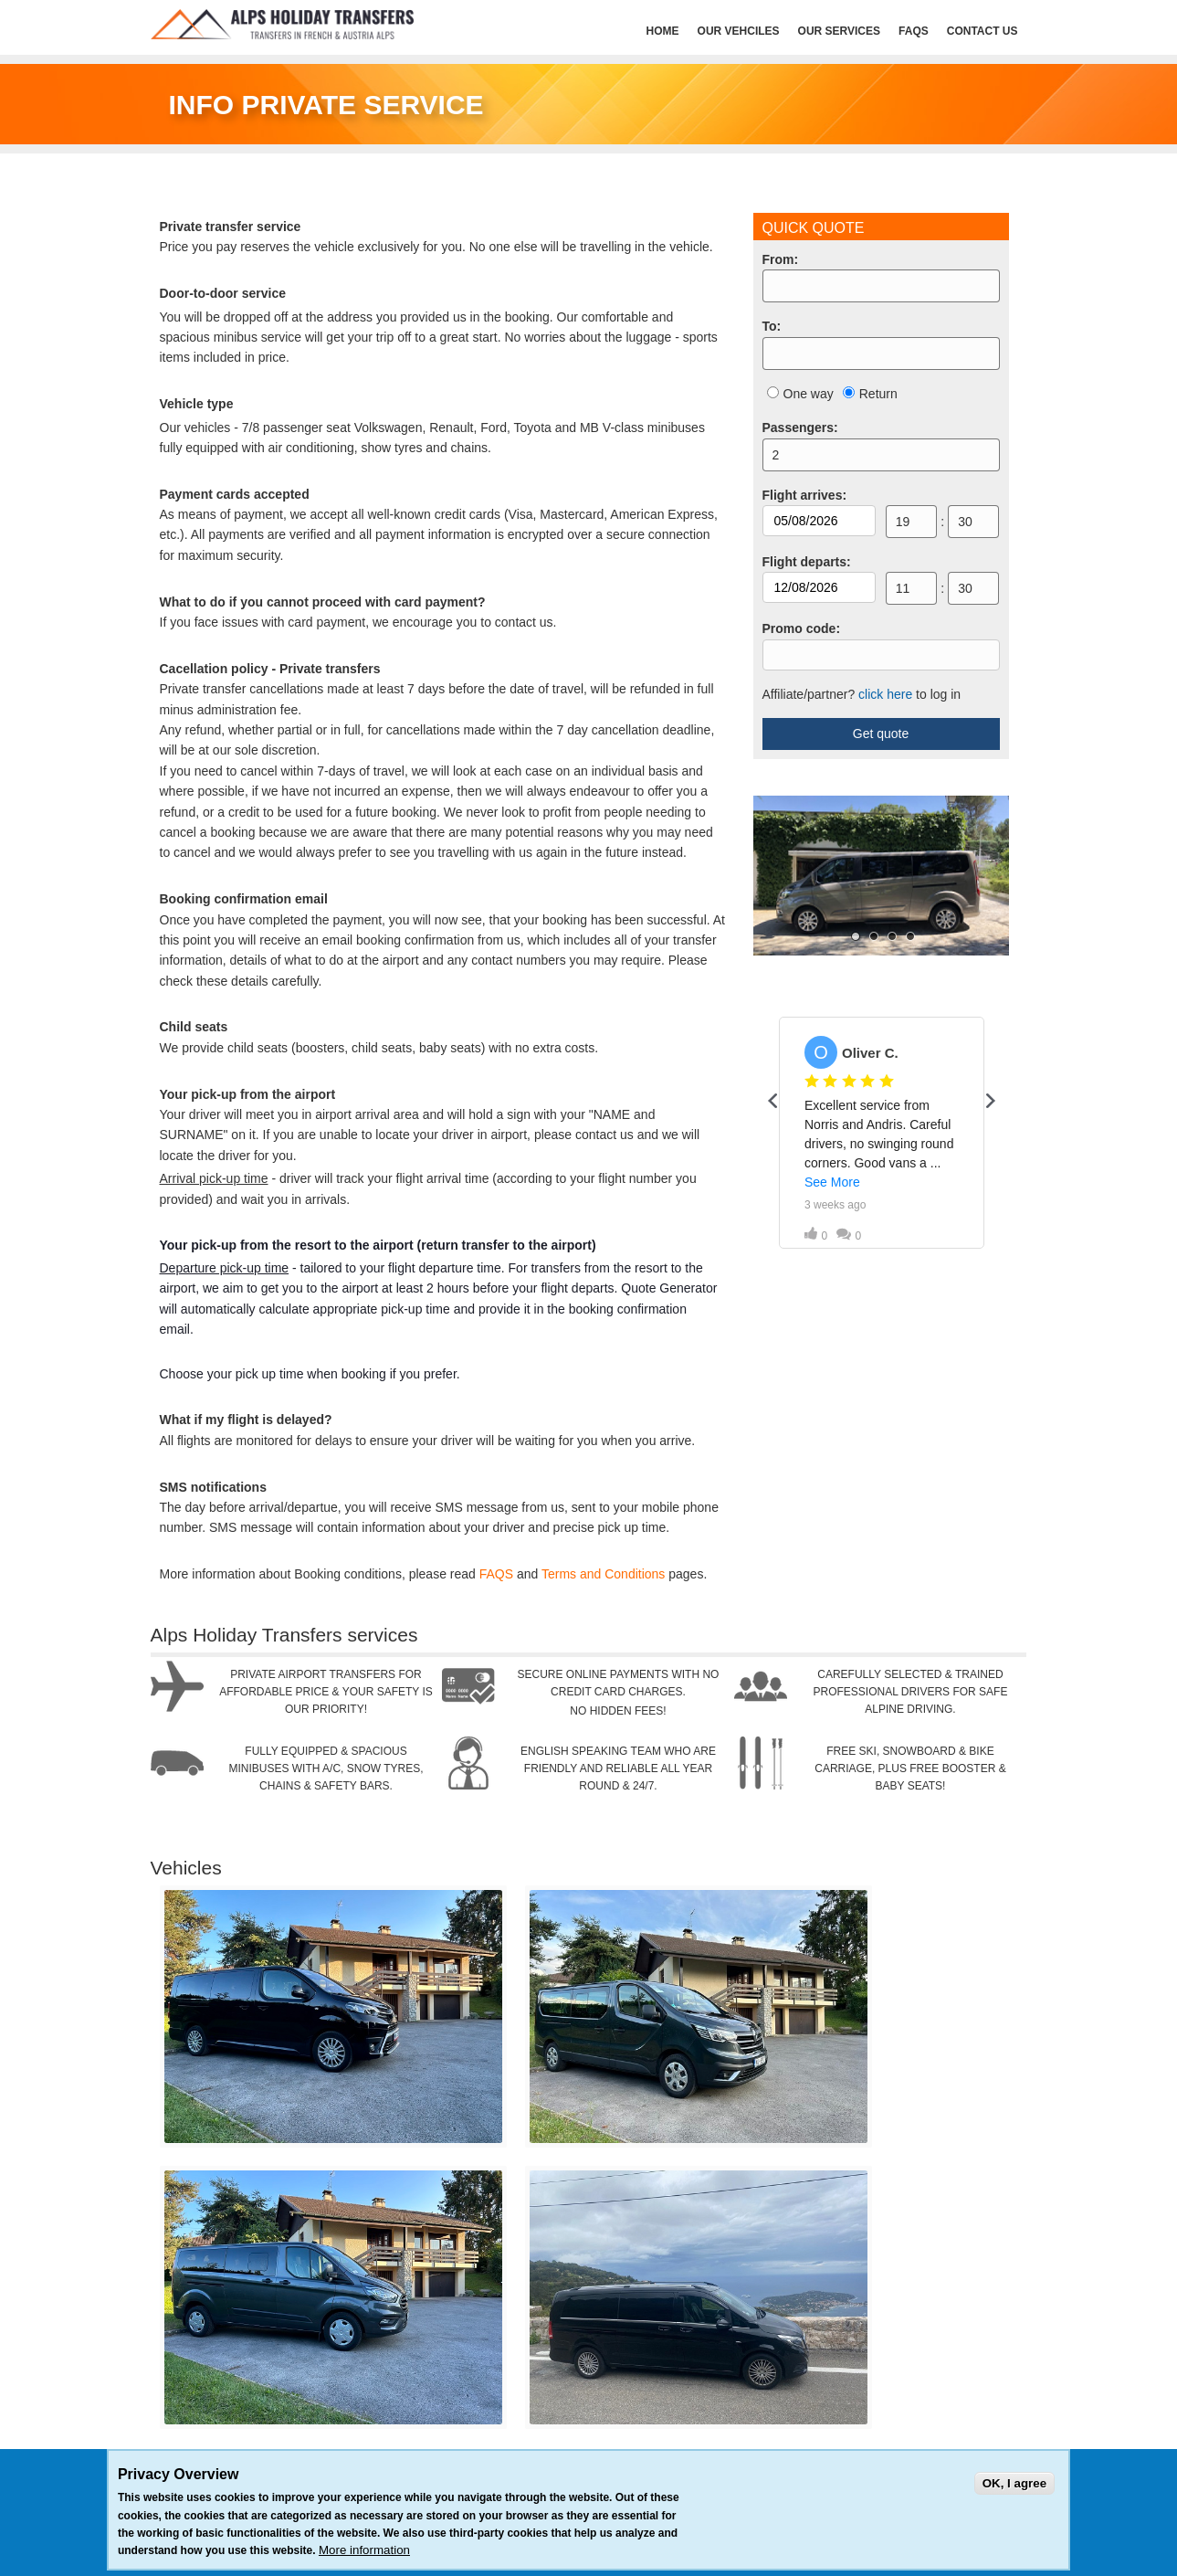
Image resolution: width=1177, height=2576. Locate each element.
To (772, 326)
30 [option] (965, 521)
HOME (662, 31)
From (780, 259)
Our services (839, 31)
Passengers (800, 427)
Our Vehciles (739, 31)
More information (364, 2550)
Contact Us (982, 31)
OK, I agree (1014, 2483)
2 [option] (776, 455)
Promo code (801, 628)
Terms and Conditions (603, 1574)
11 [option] (903, 588)
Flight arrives (804, 495)
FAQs (914, 31)
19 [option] (903, 521)
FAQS (496, 1574)
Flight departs (806, 561)
